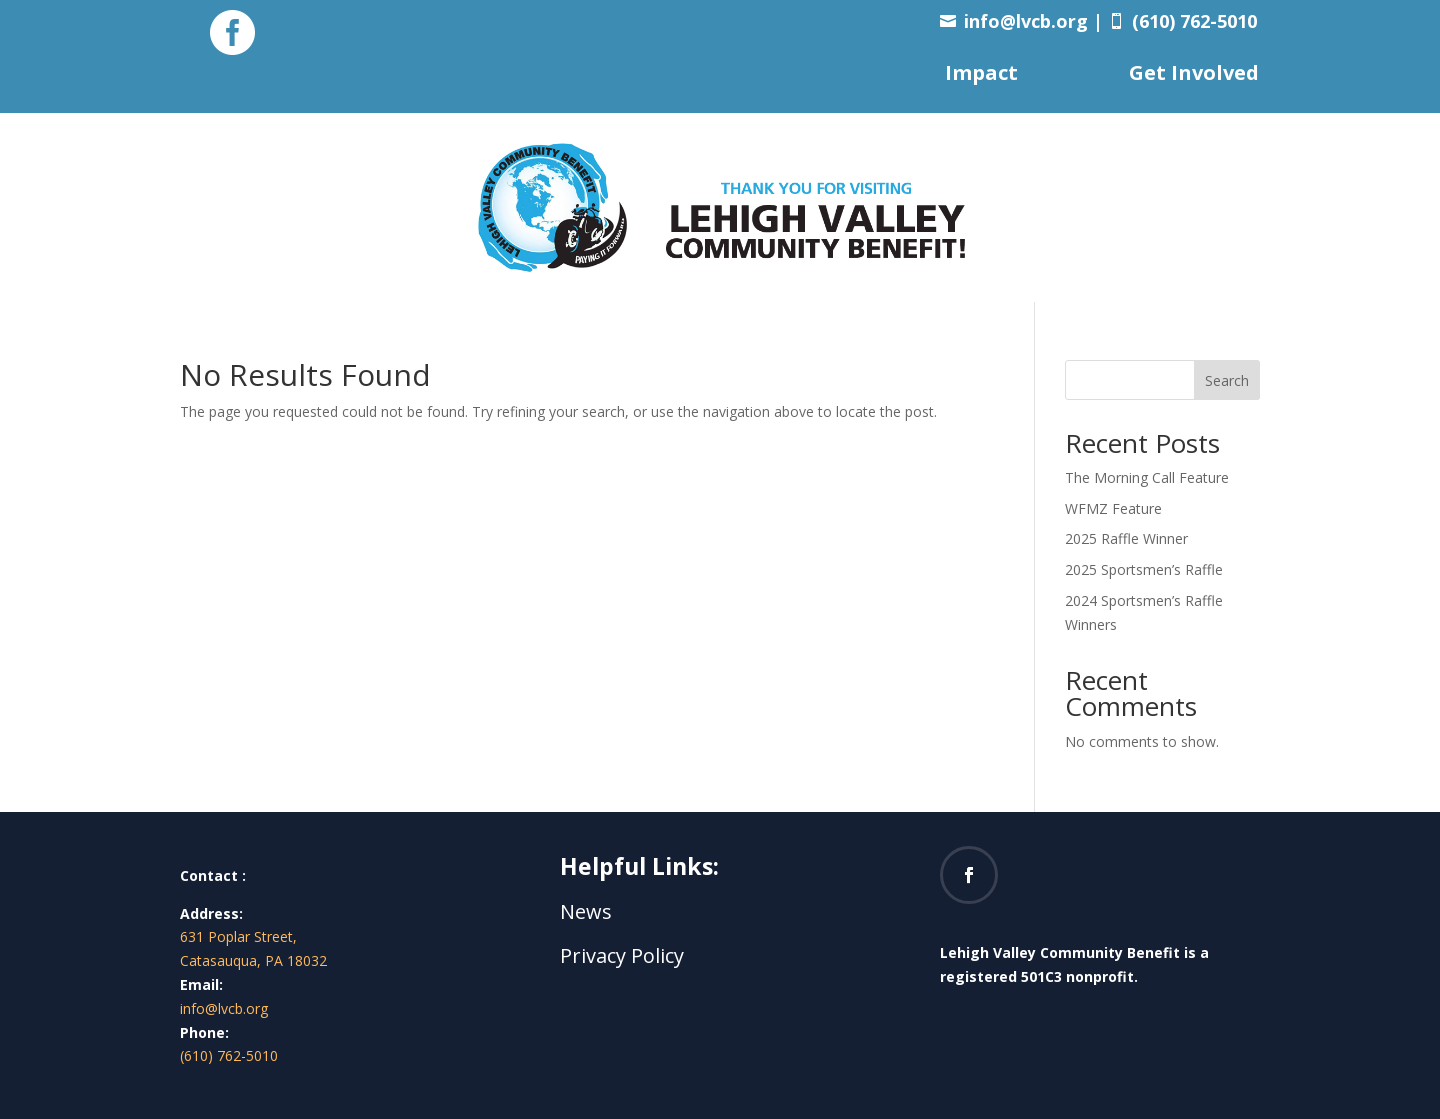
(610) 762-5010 (229, 1055)
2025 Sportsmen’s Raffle (1144, 569)
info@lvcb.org (1026, 21)
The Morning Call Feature (1147, 477)
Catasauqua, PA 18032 (253, 960)
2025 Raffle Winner (1126, 538)
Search (1227, 380)
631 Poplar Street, (238, 936)
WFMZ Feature (1113, 508)
